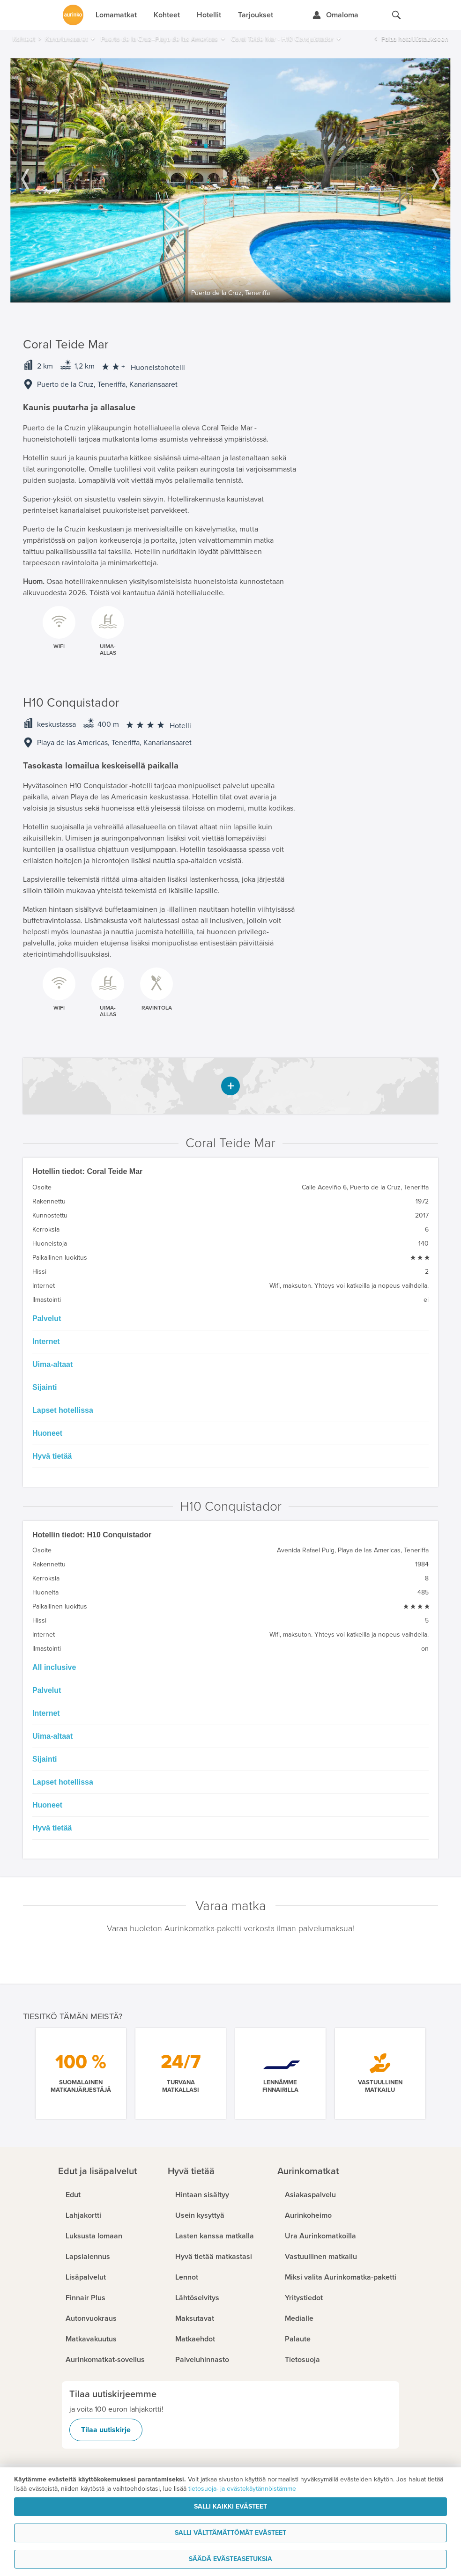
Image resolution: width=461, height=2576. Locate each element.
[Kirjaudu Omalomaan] (335, 15)
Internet (46, 1341)
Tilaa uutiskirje (106, 2430)
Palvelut (46, 1318)
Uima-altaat (52, 1364)
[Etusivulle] (73, 15)
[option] (230, 180)
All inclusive (54, 1667)
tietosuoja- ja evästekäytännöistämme (242, 2489)
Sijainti (44, 1387)
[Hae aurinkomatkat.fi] (396, 15)
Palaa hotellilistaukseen (414, 39)
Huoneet (47, 1433)
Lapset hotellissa (62, 1410)
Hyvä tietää (52, 1456)
